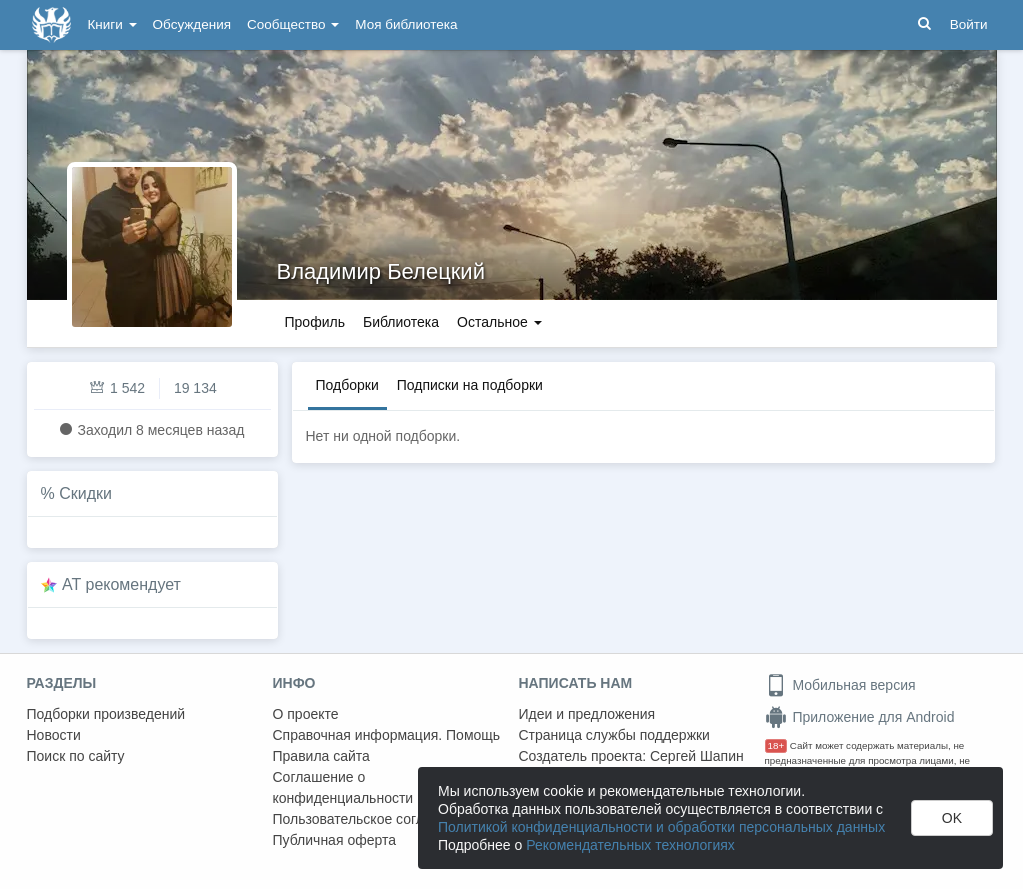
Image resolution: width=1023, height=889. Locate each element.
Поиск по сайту (76, 756)
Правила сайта (321, 756)
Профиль (315, 322)
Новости (54, 735)
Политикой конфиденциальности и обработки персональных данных (661, 827)
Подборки (347, 385)
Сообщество (293, 24)
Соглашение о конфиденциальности (343, 787)
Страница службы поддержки (614, 735)
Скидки (85, 493)
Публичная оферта (335, 840)
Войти (969, 24)
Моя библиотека (406, 24)
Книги (112, 24)
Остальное (499, 322)
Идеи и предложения (587, 714)
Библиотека (401, 322)
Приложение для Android (860, 717)
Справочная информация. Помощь (387, 735)
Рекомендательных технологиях (630, 845)
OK (952, 818)
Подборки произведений (106, 714)
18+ (776, 745)
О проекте (306, 714)
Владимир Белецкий (381, 271)
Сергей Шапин (697, 756)
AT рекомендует (121, 584)
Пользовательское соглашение (374, 819)
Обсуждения (192, 24)
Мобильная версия (840, 685)
